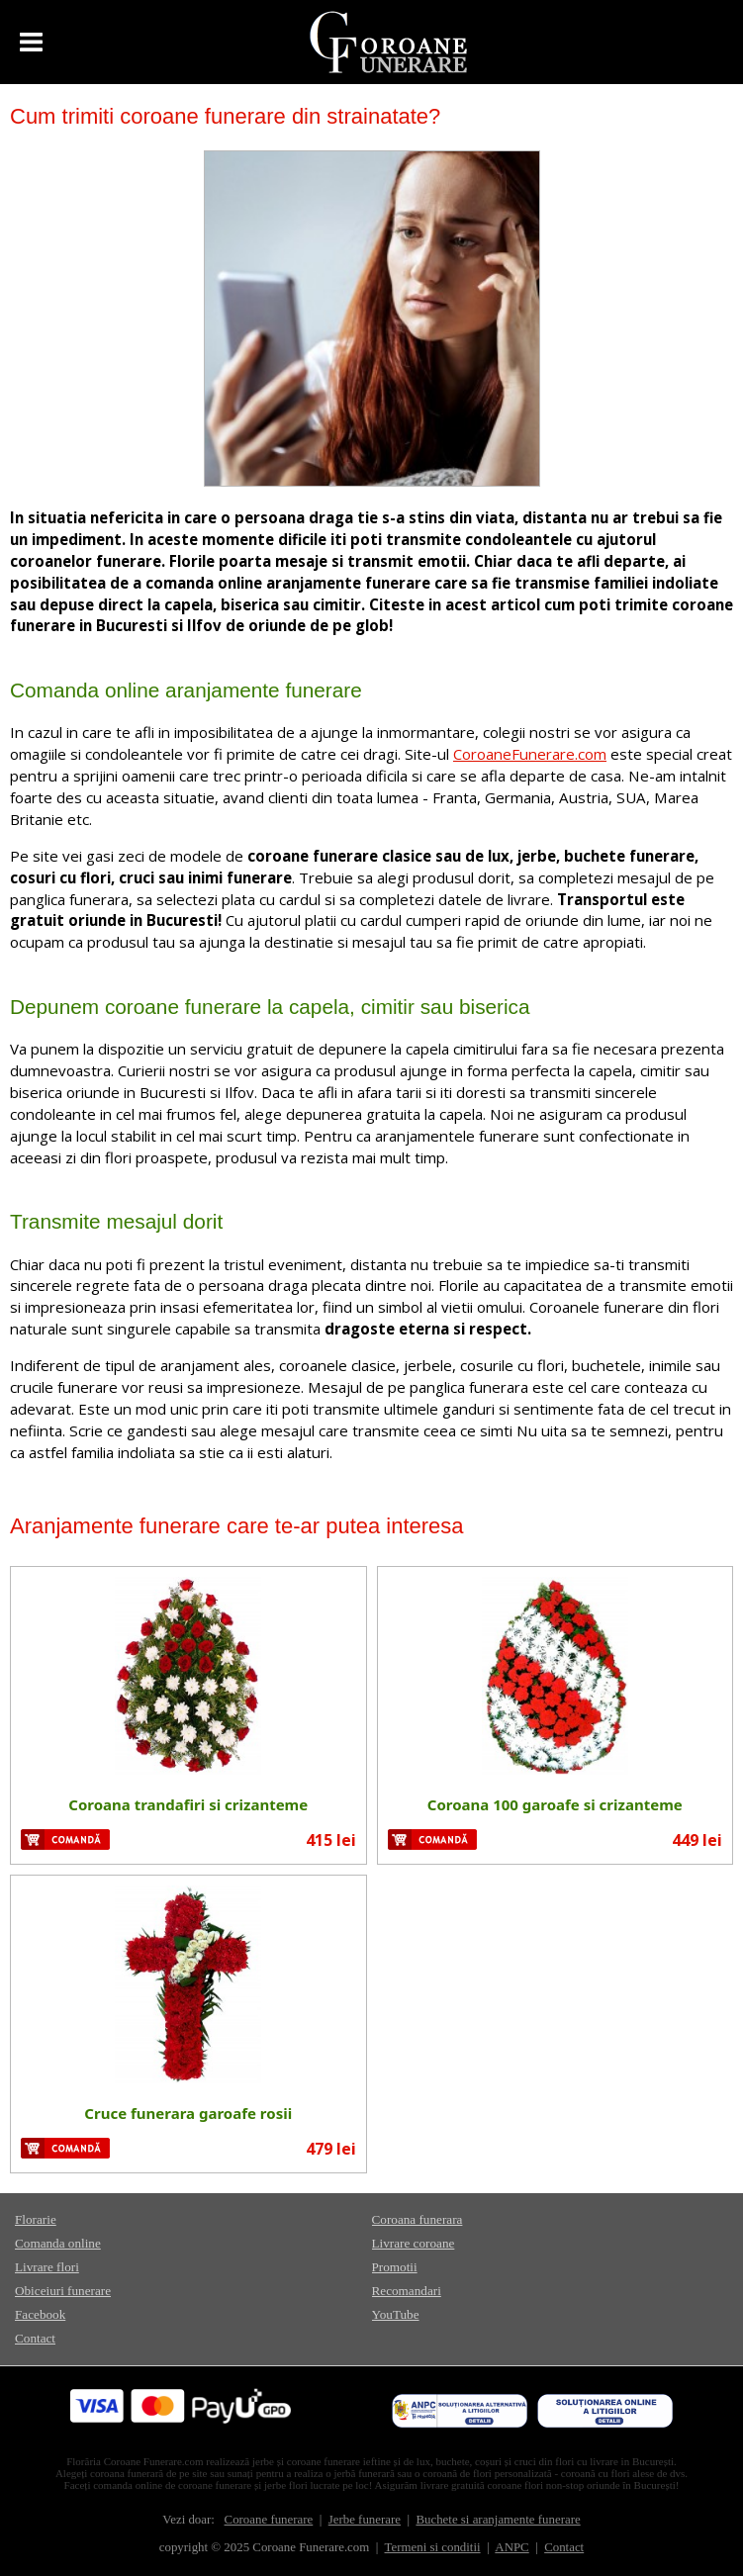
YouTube (395, 2314)
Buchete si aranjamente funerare (498, 2520)
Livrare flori (47, 2266)
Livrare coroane (413, 2243)
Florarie (35, 2219)
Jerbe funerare (364, 2520)
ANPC (511, 2547)
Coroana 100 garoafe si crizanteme (555, 1804)
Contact (35, 2338)
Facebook (40, 2314)
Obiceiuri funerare (63, 2290)
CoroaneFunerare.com (529, 754)
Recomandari (406, 2290)
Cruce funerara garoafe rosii (188, 2113)
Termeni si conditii (433, 2547)
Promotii (395, 2266)
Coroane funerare (269, 2520)
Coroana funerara (417, 2219)
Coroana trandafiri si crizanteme (188, 1804)
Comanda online (58, 2243)
